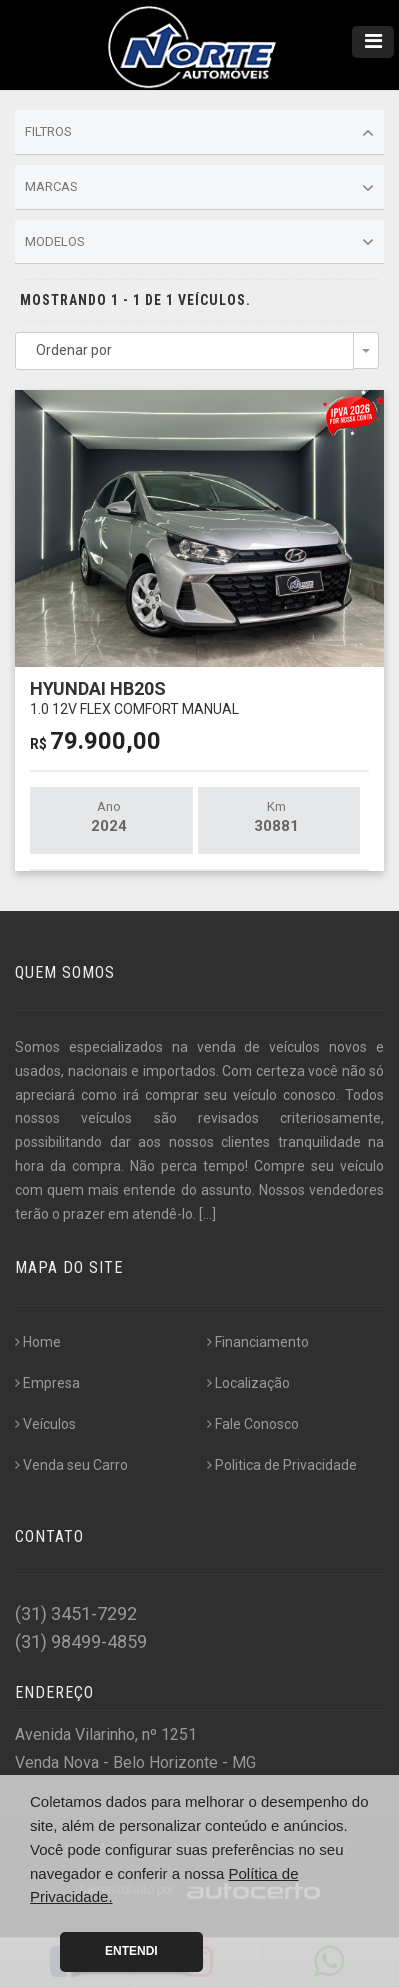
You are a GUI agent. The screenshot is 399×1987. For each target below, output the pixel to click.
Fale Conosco (253, 1424)
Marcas (199, 188)
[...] (207, 1214)
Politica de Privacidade (282, 1465)
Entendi (131, 1951)
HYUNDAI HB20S (134, 697)
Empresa (47, 1383)
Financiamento (258, 1342)
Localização (248, 1383)
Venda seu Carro (71, 1465)
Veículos (45, 1424)
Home (38, 1342)
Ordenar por (74, 350)
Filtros (199, 133)
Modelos (199, 242)
